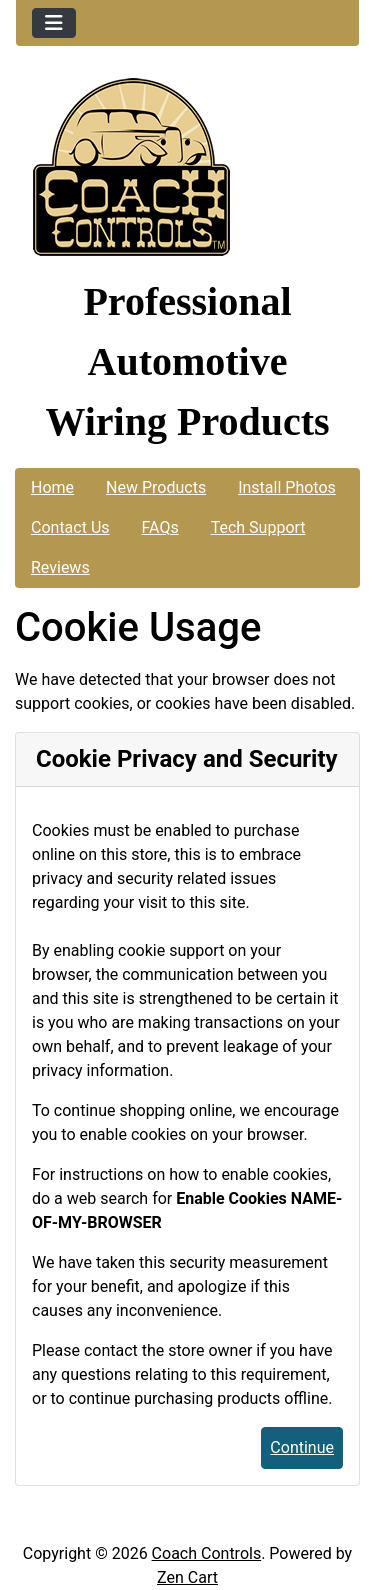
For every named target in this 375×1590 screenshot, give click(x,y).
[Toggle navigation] (54, 23)
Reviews (60, 567)
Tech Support (258, 527)
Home (52, 487)
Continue (302, 1447)
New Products (156, 487)
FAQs (160, 527)
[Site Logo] (187, 172)
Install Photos (287, 487)
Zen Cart (187, 1577)
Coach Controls (207, 1553)
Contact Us (70, 527)
